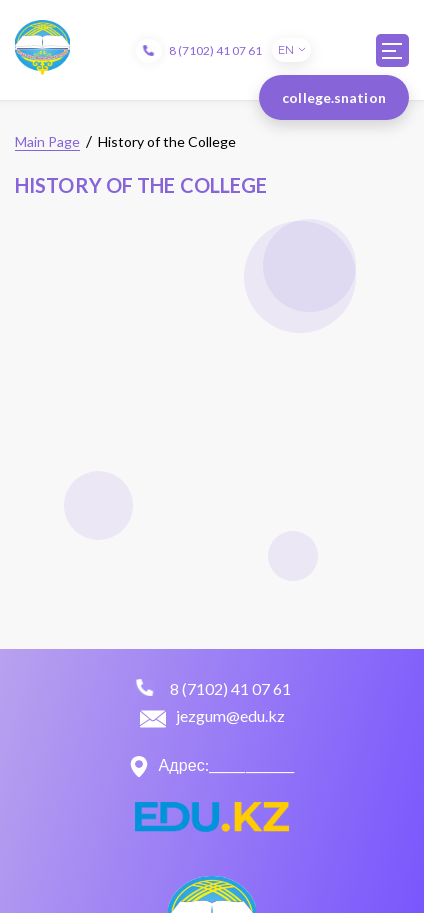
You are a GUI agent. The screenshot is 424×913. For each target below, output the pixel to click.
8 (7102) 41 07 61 (215, 50)
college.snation (334, 97)
